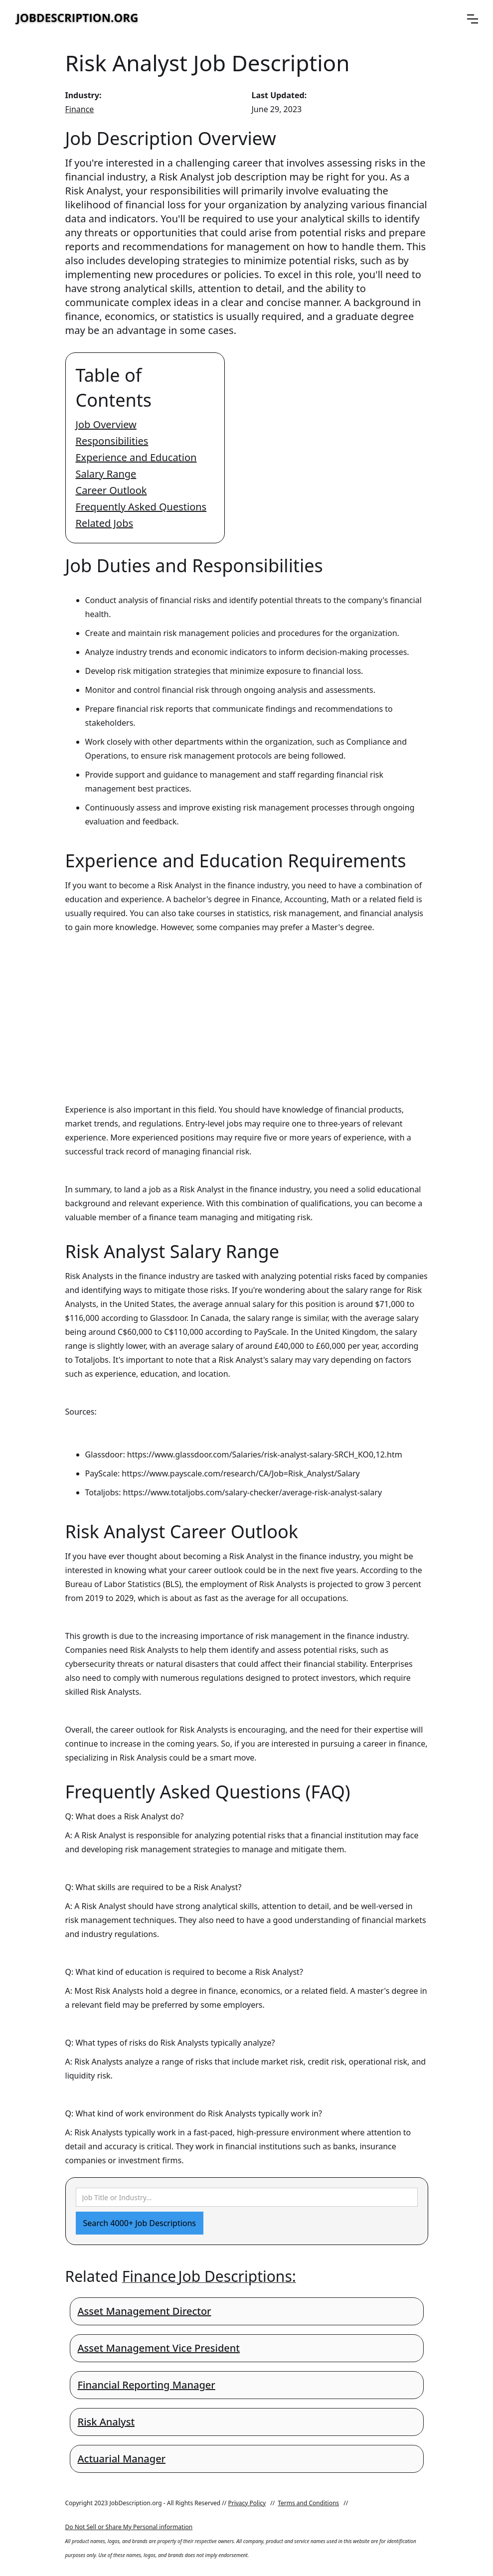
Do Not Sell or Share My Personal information (129, 2527)
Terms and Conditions (308, 2503)
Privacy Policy (247, 2503)
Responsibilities (112, 441)
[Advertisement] (246, 1009)
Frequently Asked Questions (141, 506)
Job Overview (106, 424)
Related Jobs (105, 523)
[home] (77, 18)
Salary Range (106, 474)
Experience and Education (136, 457)
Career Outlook (111, 490)
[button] (472, 18)
